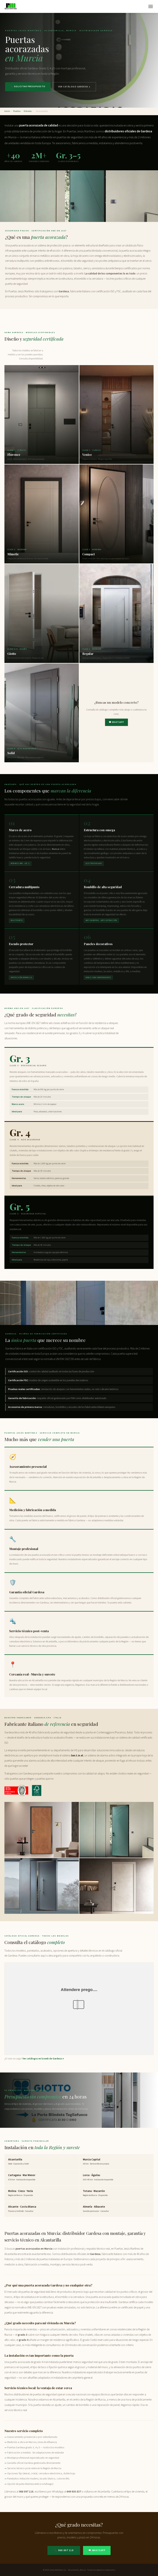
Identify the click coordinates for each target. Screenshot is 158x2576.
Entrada (28, 111)
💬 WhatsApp (96, 2550)
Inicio (7, 111)
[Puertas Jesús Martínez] (10, 6)
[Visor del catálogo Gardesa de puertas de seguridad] (79, 2009)
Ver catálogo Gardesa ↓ (74, 86)
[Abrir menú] (151, 6)
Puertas (16, 111)
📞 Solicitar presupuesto (27, 86)
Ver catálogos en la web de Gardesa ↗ (43, 2058)
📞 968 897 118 (63, 2550)
